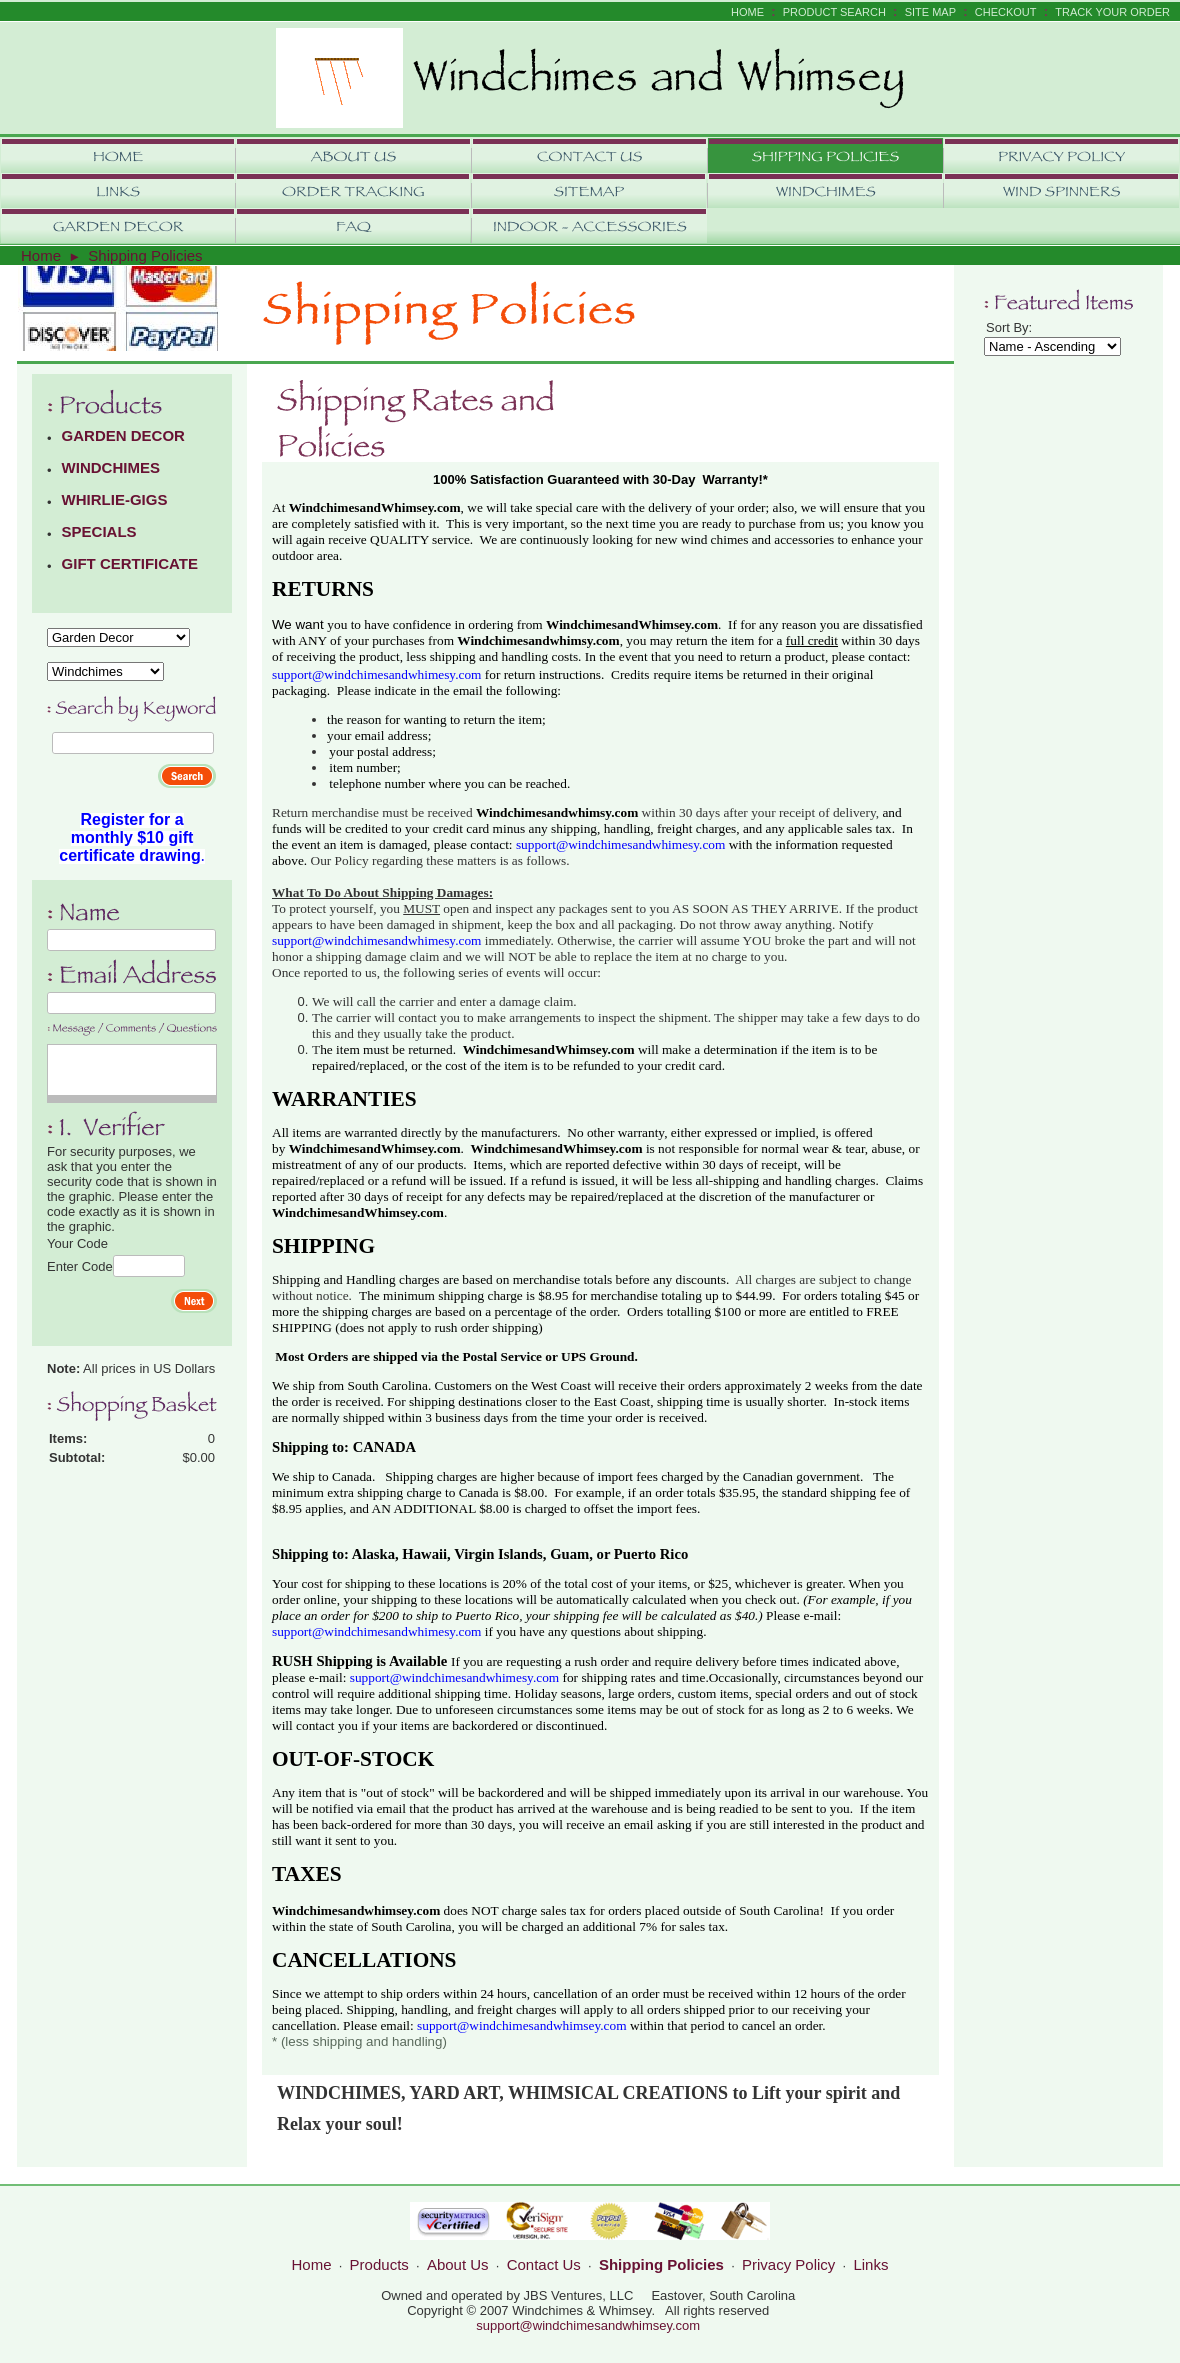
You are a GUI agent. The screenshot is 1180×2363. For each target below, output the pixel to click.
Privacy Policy (788, 2264)
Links (870, 2264)
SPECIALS (99, 531)
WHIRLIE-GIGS (115, 499)
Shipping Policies (145, 255)
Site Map (930, 12)
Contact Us (544, 2264)
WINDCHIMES (111, 467)
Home (747, 12)
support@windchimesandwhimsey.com (588, 2325)
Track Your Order (1112, 12)
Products (379, 2264)
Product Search (834, 12)
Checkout (1006, 12)
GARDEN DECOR (123, 435)
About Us (458, 2264)
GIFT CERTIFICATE (130, 563)
